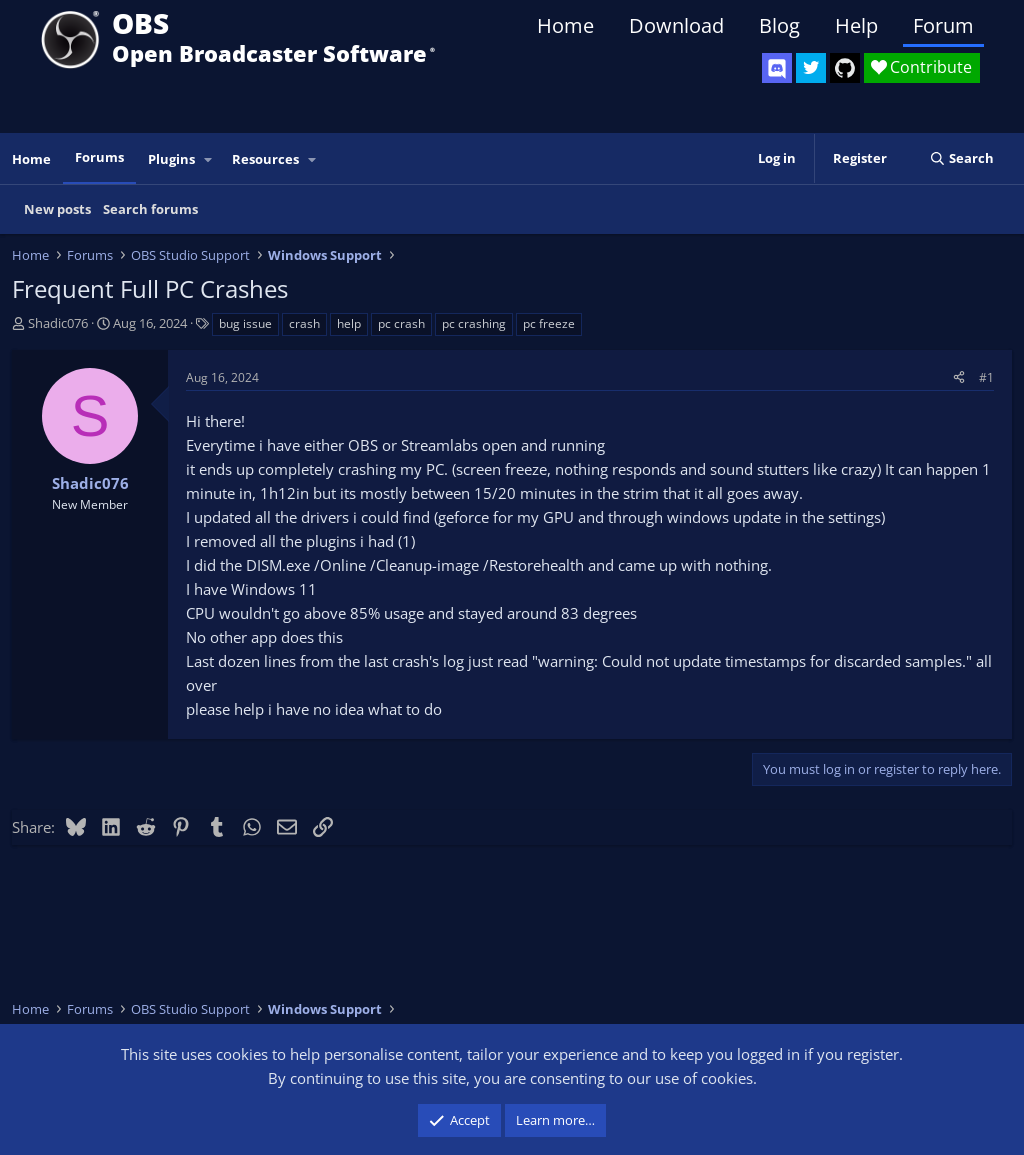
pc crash (401, 323)
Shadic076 (58, 323)
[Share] (959, 377)
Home (565, 25)
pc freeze (549, 323)
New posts (57, 209)
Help (856, 25)
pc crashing (474, 323)
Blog (779, 25)
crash (304, 323)
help (349, 323)
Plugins (171, 159)
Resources (265, 159)
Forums (99, 157)
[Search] (961, 158)
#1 (986, 377)
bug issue (245, 323)
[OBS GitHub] (845, 68)
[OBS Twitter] (811, 68)
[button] (209, 159)
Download (676, 25)
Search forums (150, 209)
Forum (943, 25)
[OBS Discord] (777, 68)
